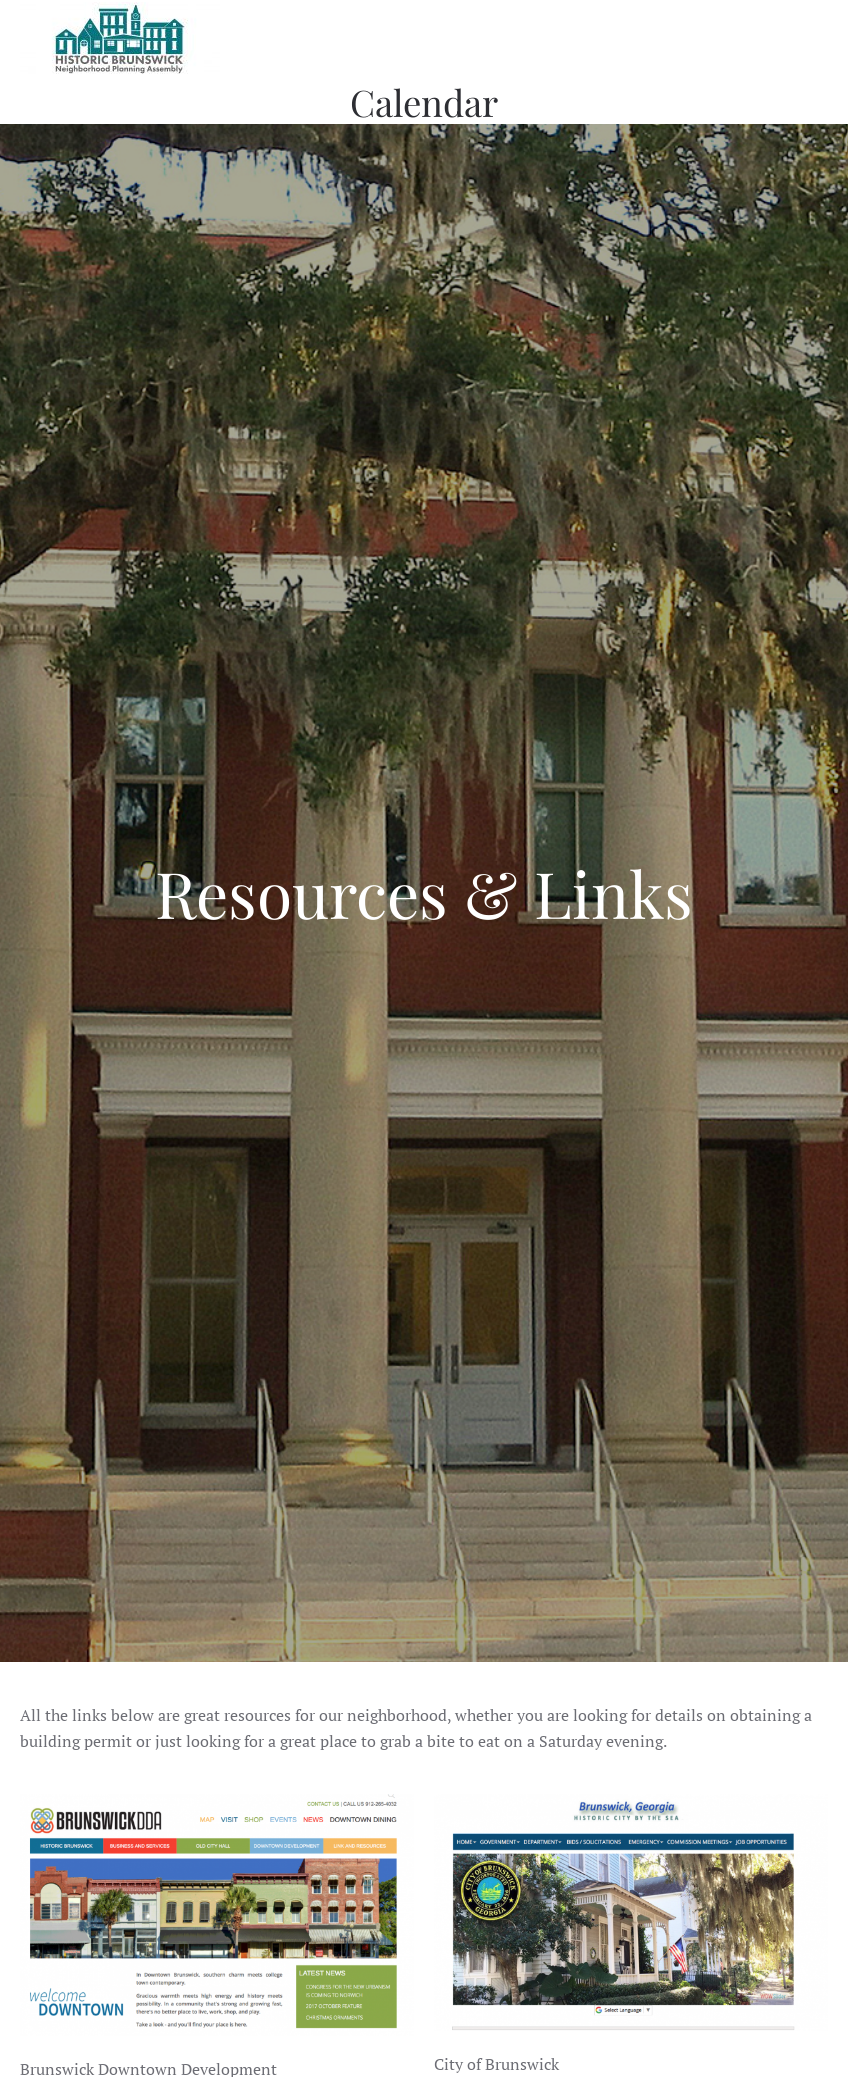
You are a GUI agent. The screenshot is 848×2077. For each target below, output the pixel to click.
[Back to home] (120, 40)
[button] (818, 40)
